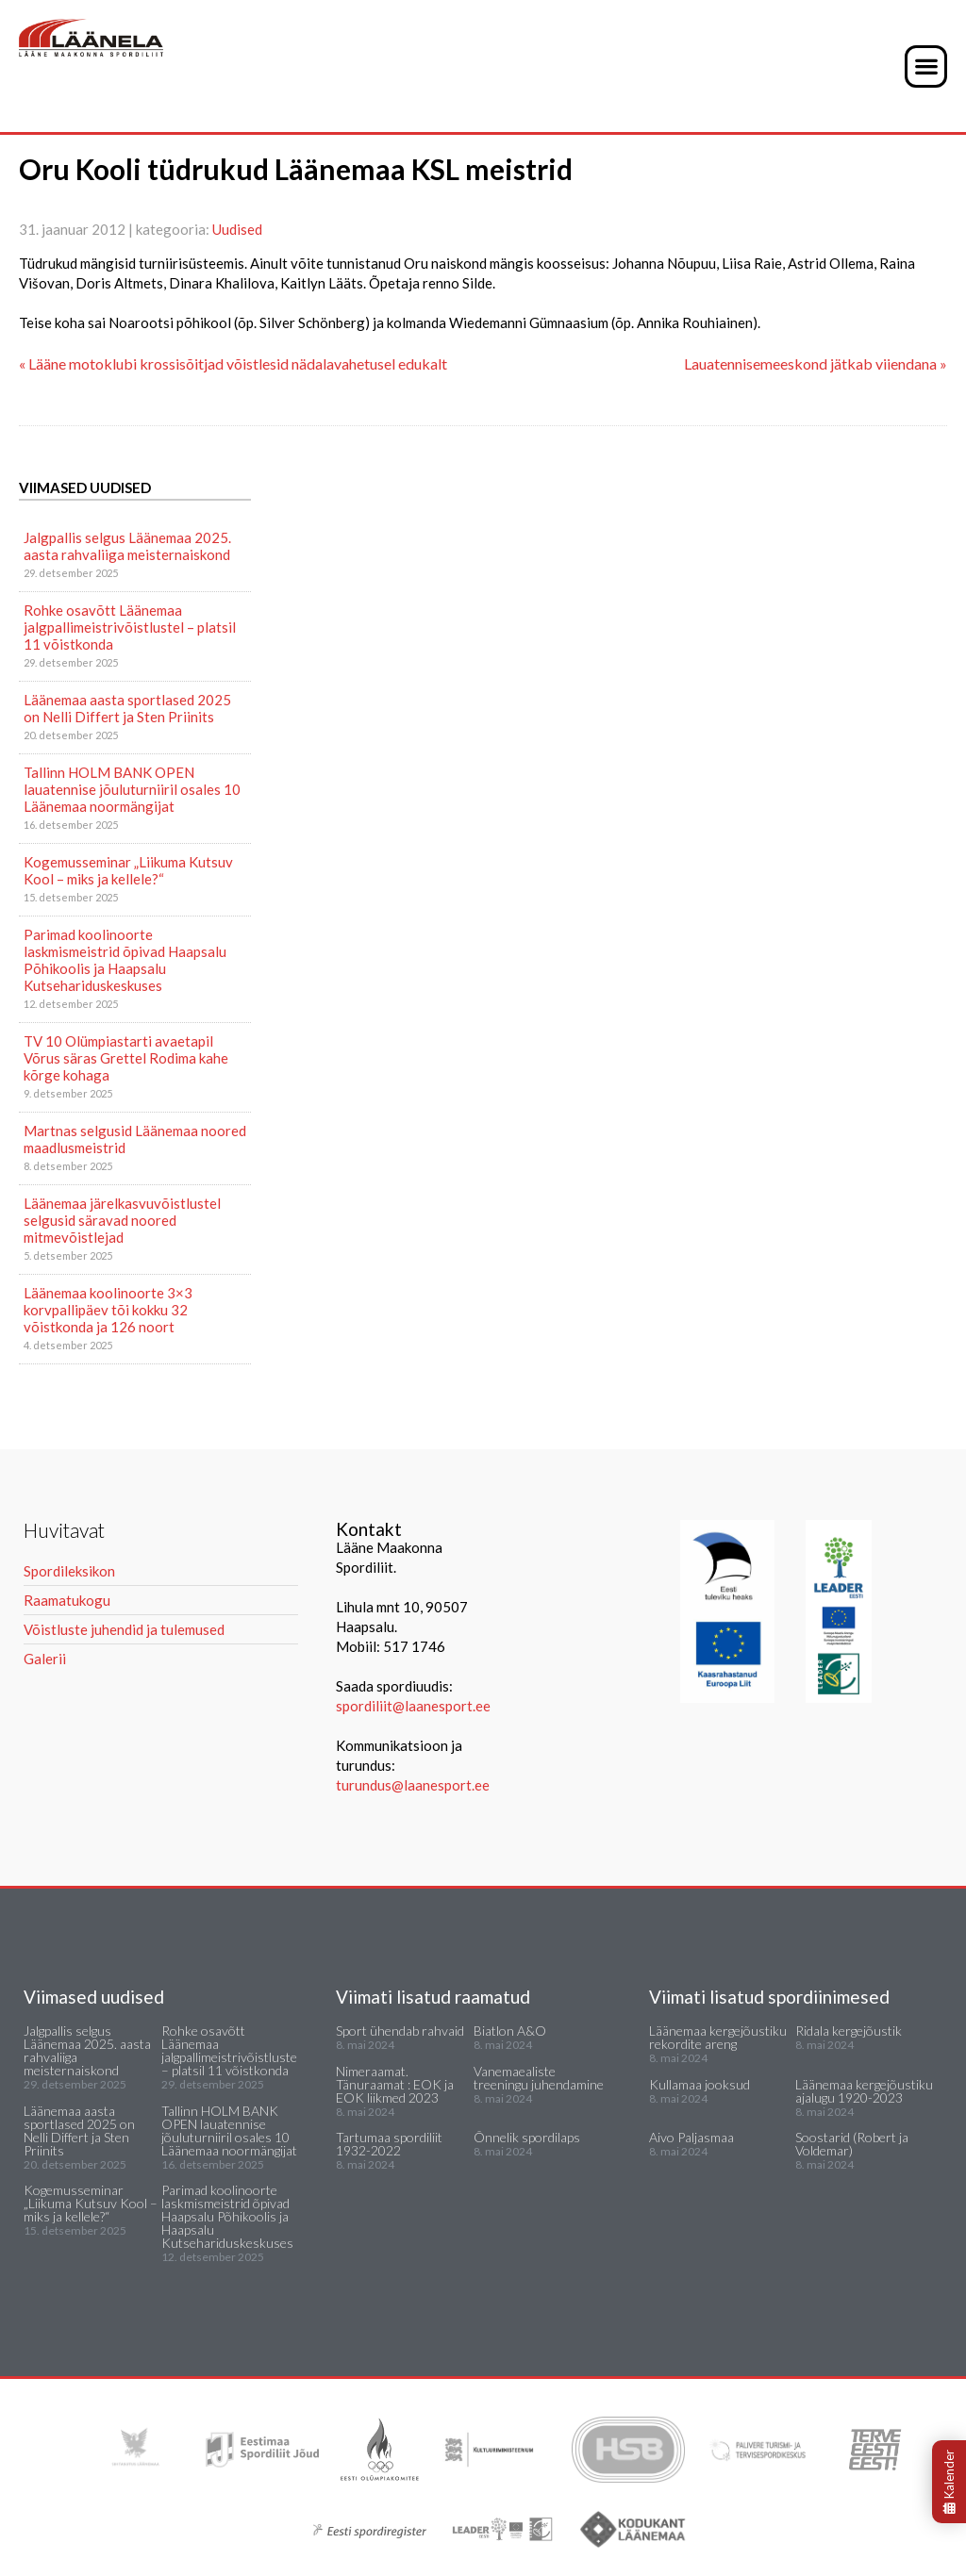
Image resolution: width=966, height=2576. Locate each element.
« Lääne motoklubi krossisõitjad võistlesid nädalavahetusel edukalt (233, 363)
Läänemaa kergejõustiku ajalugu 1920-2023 (864, 2090)
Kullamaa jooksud (699, 2084)
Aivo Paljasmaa (691, 2137)
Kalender (949, 2482)
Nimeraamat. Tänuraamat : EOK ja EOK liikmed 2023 (395, 2084)
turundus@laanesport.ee (414, 1784)
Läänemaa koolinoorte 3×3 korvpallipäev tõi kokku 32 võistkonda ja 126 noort (108, 1309)
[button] (926, 66)
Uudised (237, 229)
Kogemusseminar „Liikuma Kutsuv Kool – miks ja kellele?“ (128, 870)
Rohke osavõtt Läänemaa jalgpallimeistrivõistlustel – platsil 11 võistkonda (130, 627)
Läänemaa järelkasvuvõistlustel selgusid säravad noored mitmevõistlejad (122, 1220)
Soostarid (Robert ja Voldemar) (851, 2143)
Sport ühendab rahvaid (400, 2031)
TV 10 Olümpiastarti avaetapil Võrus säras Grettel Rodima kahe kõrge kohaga (126, 1057)
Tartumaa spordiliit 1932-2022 (389, 2143)
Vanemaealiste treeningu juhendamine (539, 2077)
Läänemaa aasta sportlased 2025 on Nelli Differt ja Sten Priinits (127, 708)
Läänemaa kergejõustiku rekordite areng (718, 2037)
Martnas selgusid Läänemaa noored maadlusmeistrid (135, 1139)
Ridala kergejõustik (848, 2031)
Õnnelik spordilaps (527, 2137)
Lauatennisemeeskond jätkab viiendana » (815, 363)
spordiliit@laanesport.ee (413, 1705)
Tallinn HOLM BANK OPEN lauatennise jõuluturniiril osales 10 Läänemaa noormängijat (132, 789)
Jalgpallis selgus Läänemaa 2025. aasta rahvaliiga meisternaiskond (127, 546)
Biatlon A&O (510, 2031)
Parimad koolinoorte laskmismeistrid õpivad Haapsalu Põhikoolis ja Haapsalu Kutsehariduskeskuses (125, 960)
